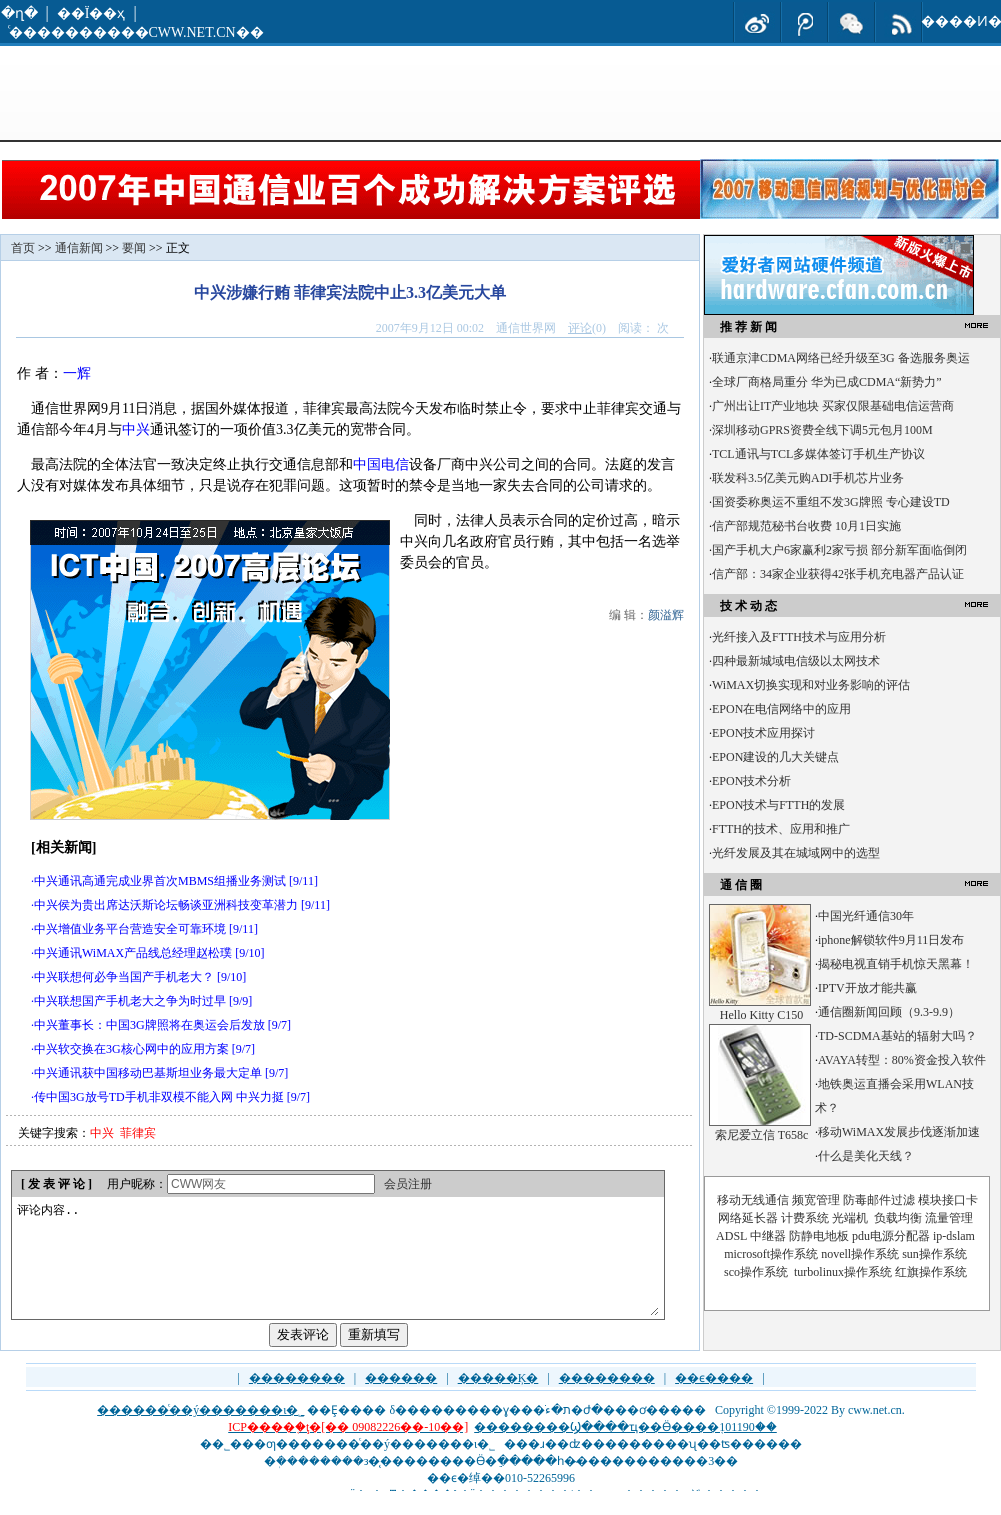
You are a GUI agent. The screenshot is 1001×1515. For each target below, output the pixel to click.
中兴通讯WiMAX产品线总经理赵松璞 (133, 953)
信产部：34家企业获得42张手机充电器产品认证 (838, 574)
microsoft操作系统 (771, 1254)
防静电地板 (819, 1236)
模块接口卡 (948, 1200)
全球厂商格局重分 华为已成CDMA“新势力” (827, 382)
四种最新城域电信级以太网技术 (796, 661)
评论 (580, 328)
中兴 (136, 429)
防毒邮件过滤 (879, 1200)
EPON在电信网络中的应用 (781, 709)
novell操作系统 (860, 1254)
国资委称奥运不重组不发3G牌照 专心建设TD (831, 502)
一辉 (77, 373)
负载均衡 (898, 1218)
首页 (23, 248)
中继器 (768, 1236)
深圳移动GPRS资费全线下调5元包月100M (822, 430)
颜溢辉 (666, 615)
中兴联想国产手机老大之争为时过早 (130, 1001)
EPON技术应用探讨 (763, 733)
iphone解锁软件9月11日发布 (891, 940)
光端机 (850, 1218)
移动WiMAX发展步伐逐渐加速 (899, 1132)
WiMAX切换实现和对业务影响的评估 (811, 685)
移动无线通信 (753, 1200)
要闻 (134, 248)
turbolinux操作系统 (843, 1272)
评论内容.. (337, 1270)
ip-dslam (954, 1236)
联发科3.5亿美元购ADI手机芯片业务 (808, 478)
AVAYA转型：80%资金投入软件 (902, 1060)
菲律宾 (138, 1133)
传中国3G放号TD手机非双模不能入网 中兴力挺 (159, 1097)
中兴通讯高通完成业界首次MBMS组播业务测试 (160, 881)
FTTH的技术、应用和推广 (781, 829)
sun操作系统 (934, 1254)
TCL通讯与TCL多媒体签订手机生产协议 (818, 454)
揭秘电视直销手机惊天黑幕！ (896, 964)
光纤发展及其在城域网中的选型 (796, 853)
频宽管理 (816, 1200)
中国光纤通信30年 (866, 916)
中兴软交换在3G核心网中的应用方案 (131, 1049)
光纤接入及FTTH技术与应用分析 (799, 637)
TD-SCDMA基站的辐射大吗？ (897, 1036)
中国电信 (381, 464)
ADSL (731, 1236)
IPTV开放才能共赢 (867, 988)
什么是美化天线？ (866, 1156)
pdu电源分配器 (891, 1236)
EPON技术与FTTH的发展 (778, 805)
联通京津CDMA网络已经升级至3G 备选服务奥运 (841, 358)
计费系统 (805, 1218)
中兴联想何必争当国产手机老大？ (124, 977)
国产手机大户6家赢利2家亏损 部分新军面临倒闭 (839, 550)
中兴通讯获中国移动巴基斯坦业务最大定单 (148, 1073)
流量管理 (949, 1218)
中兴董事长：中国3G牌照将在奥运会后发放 (149, 1025)
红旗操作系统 (931, 1272)
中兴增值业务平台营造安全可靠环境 (130, 929)
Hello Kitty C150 (761, 1015)
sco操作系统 (756, 1272)
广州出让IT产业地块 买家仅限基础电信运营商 (833, 406)
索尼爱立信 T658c (762, 1135)
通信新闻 (79, 248)
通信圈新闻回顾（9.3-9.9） (889, 1012)
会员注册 (408, 1184)
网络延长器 (748, 1218)
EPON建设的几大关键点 (775, 757)
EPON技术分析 (751, 781)
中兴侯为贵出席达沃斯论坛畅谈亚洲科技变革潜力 (166, 905)
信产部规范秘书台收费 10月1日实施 (806, 526)
